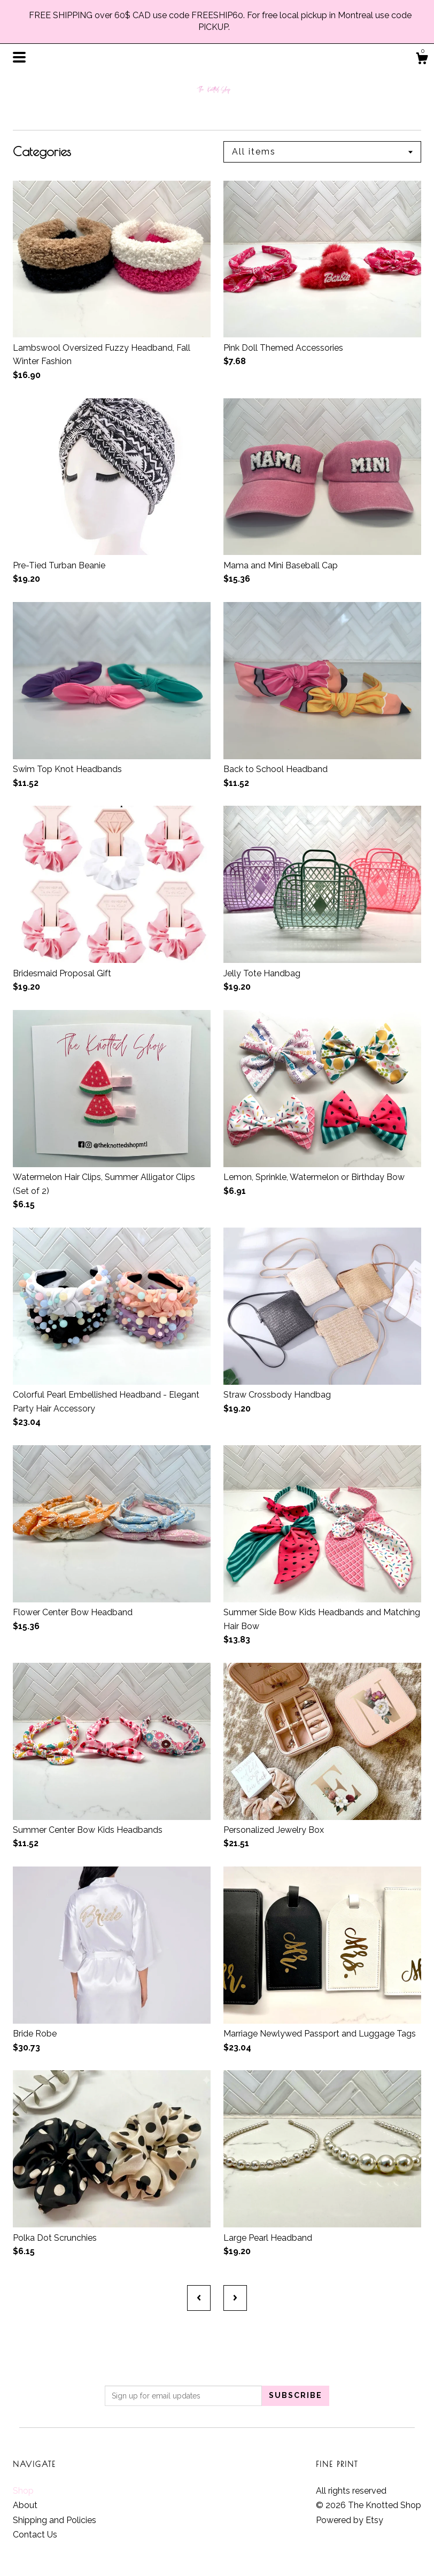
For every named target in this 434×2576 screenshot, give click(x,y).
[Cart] (422, 60)
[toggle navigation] (19, 57)
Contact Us (35, 2534)
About (25, 2505)
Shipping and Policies (54, 2520)
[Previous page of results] (199, 2298)
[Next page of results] (235, 2298)
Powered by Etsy (349, 2520)
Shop (23, 2491)
